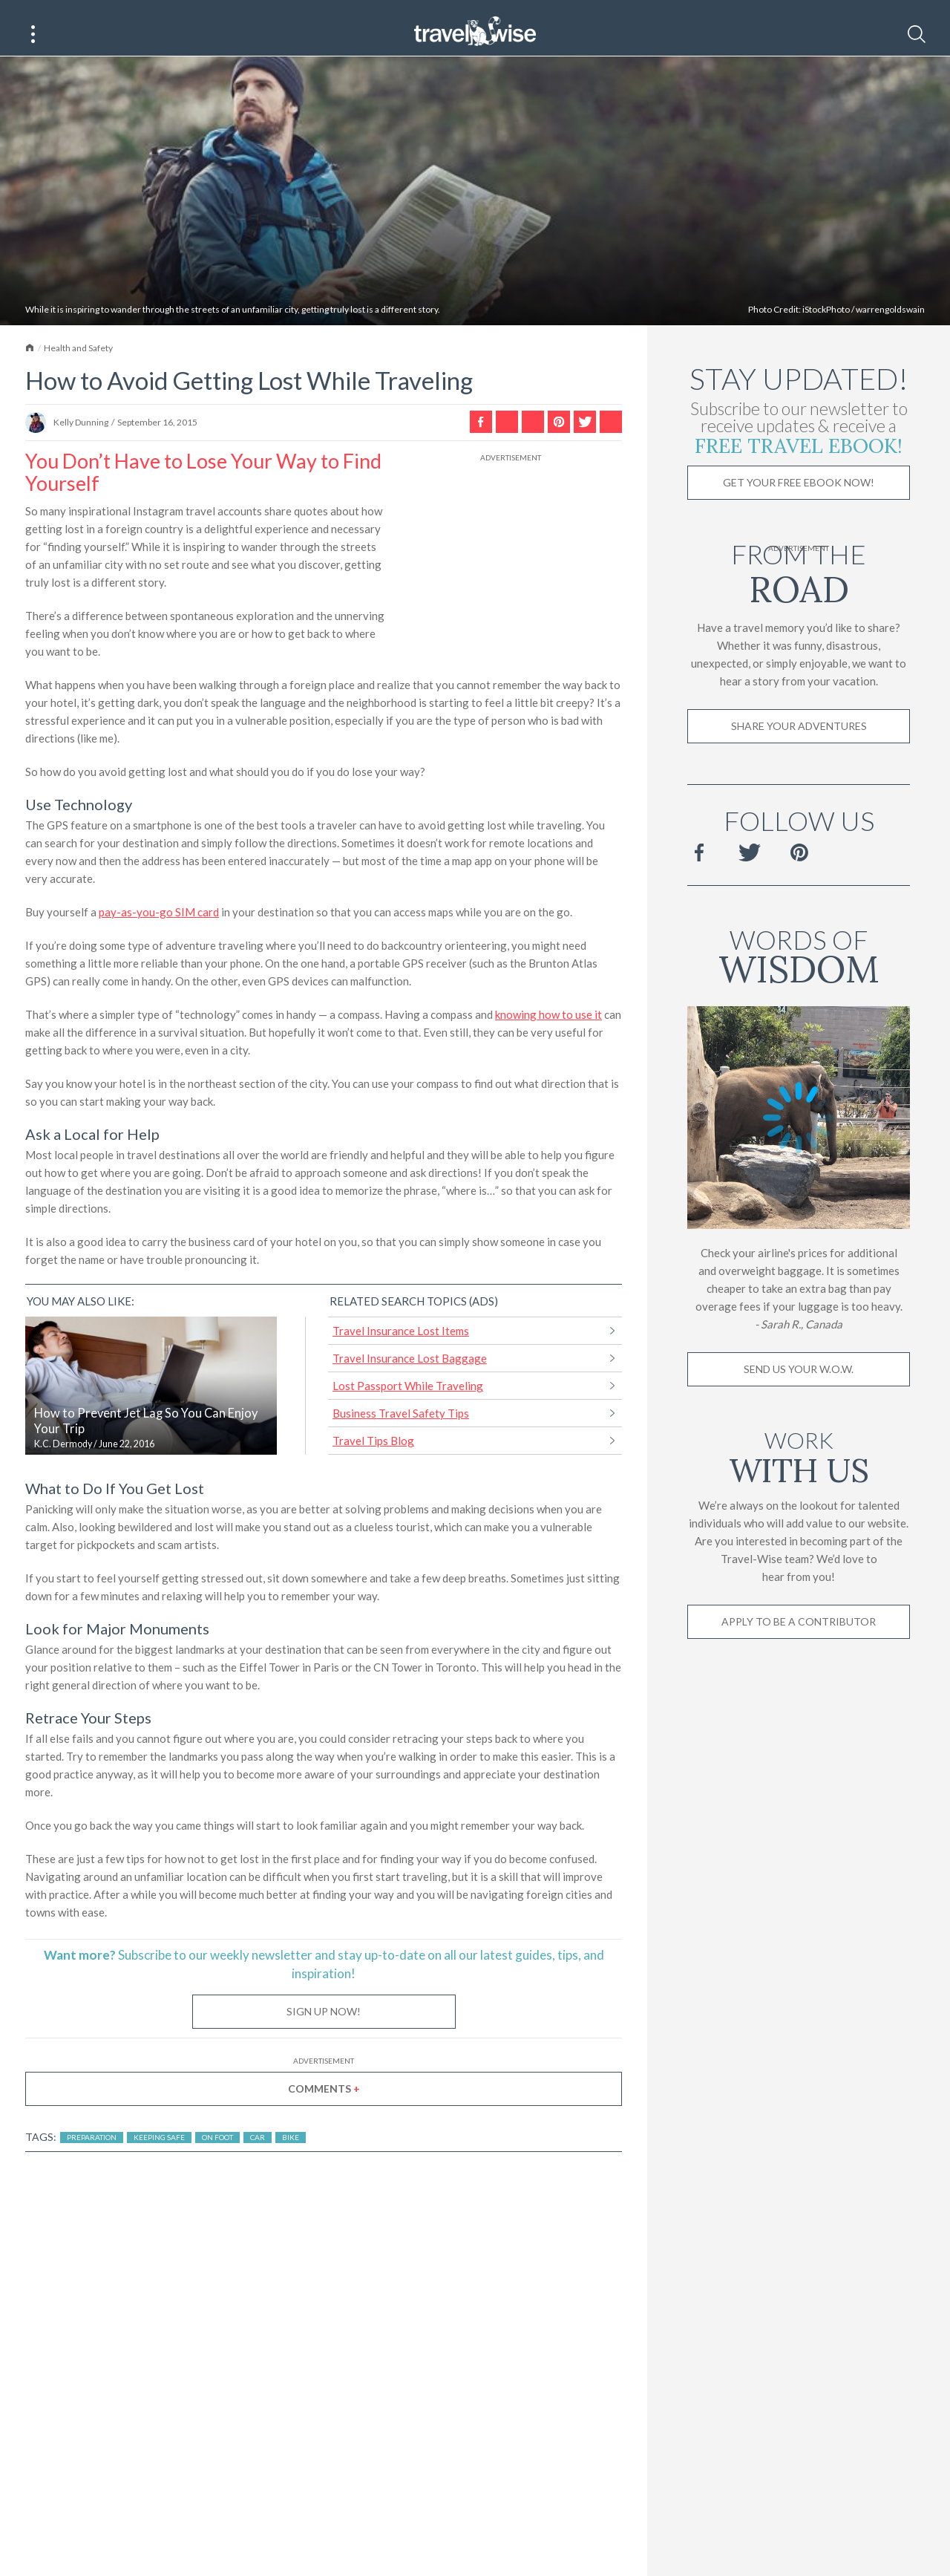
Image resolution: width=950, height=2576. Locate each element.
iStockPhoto (826, 324)
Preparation (92, 2152)
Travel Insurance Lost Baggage (409, 1373)
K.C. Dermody (63, 1459)
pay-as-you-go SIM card (159, 927)
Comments (324, 2104)
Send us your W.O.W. (799, 1384)
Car (257, 2152)
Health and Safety (78, 363)
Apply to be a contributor (798, 1637)
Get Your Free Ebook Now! (798, 498)
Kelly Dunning (80, 437)
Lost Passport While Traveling (407, 1401)
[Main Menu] (33, 34)
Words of (798, 969)
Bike (290, 2152)
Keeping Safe (159, 2152)
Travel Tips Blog (373, 1456)
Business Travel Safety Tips (400, 1428)
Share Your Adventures (799, 741)
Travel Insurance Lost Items (400, 1346)
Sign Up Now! (323, 2027)
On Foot (217, 2152)
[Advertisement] (510, 573)
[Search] (917, 34)
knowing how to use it (548, 1030)
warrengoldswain (890, 324)
